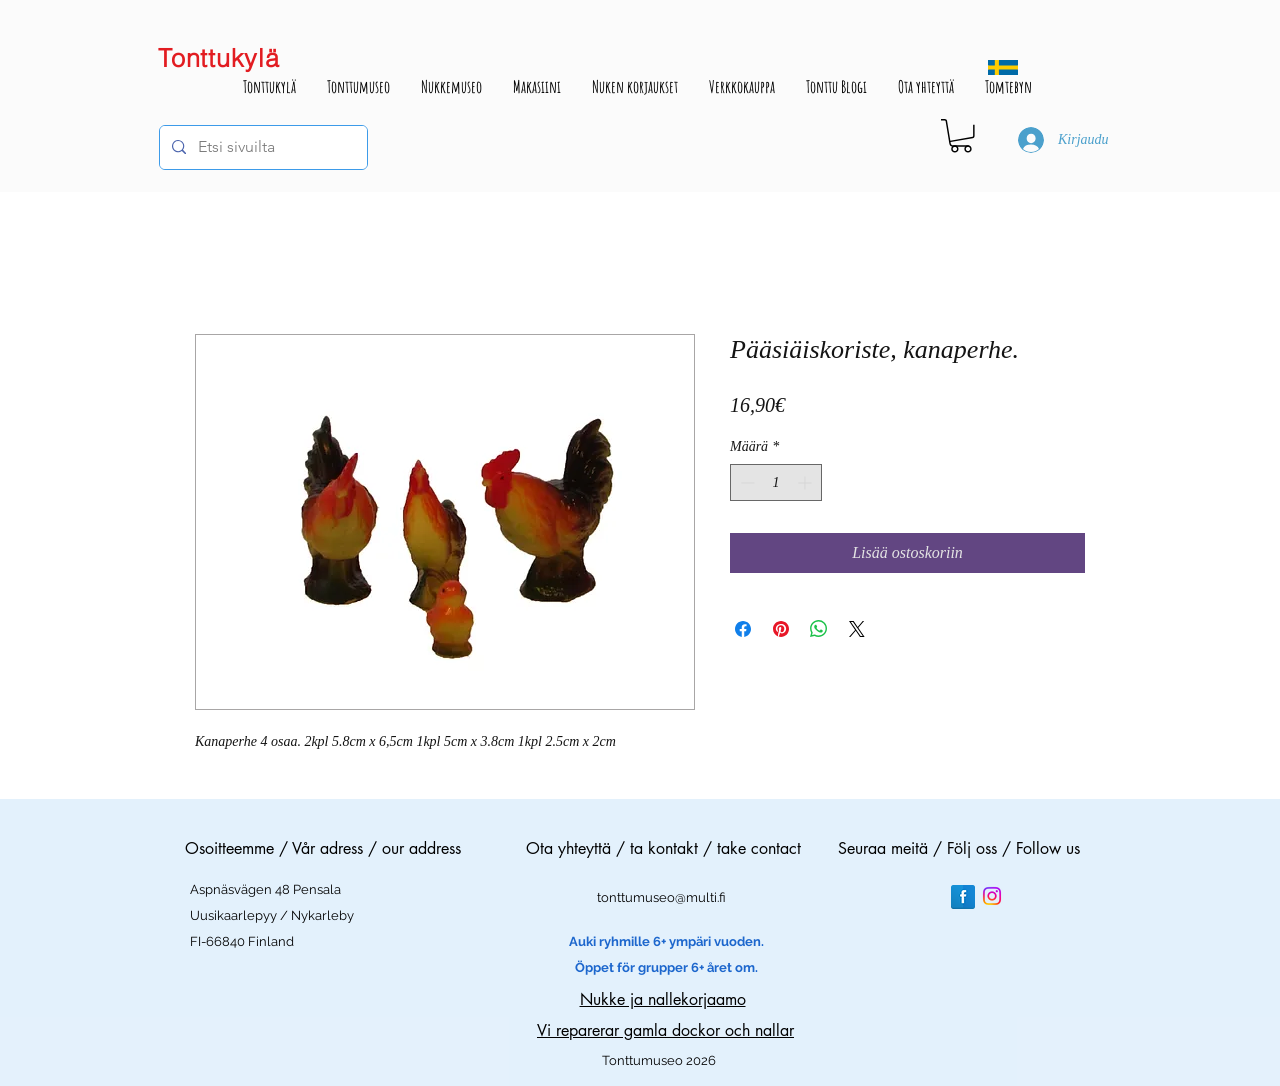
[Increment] (806, 482)
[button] (961, 136)
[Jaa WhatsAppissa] (819, 629)
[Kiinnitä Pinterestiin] (781, 629)
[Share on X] (857, 629)
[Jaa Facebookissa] (743, 629)
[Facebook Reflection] (963, 897)
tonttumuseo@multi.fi (661, 897)
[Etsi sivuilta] (261, 147)
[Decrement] (745, 482)
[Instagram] (992, 896)
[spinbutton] (776, 482)
